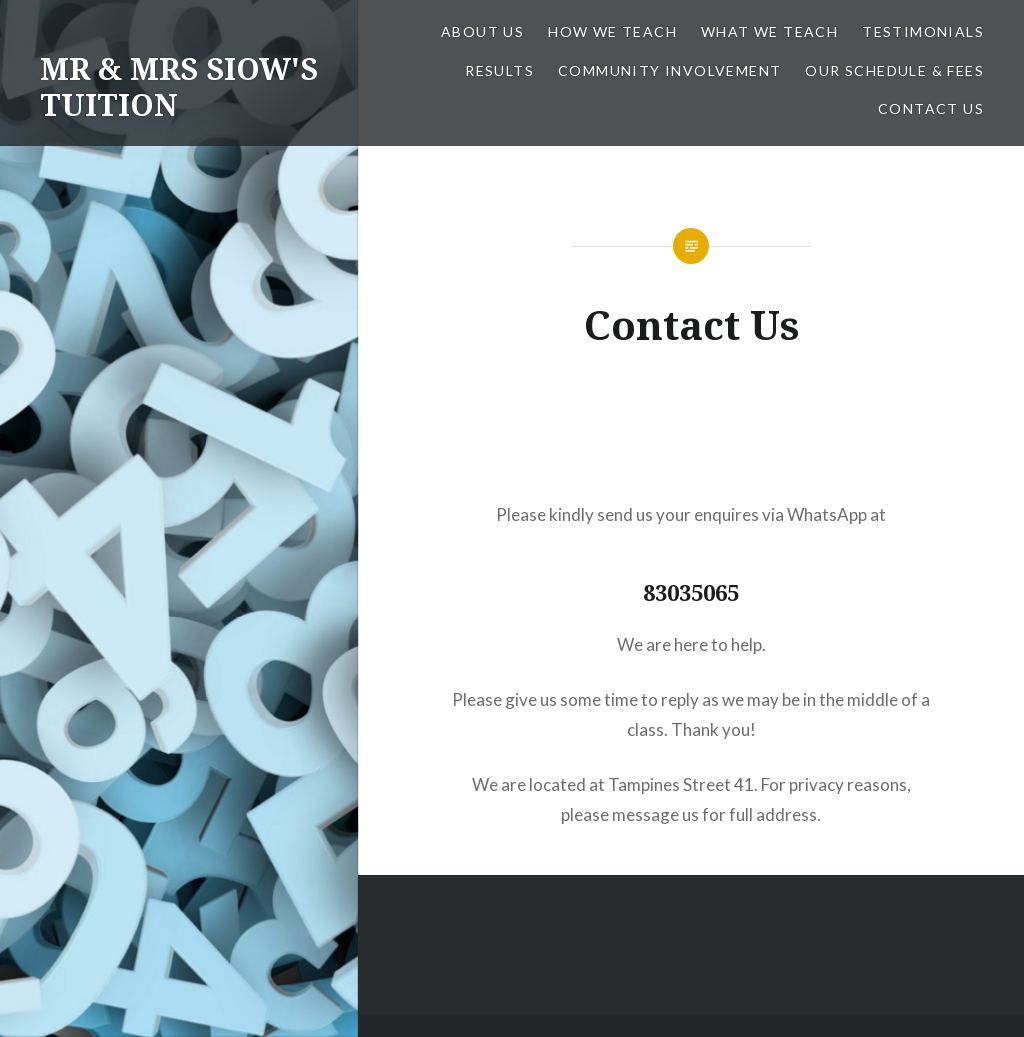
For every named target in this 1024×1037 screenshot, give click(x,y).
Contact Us (931, 108)
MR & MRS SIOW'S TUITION (179, 86)
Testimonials (923, 31)
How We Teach (612, 31)
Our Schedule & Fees (894, 70)
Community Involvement (669, 70)
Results (499, 70)
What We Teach (769, 31)
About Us (482, 31)
